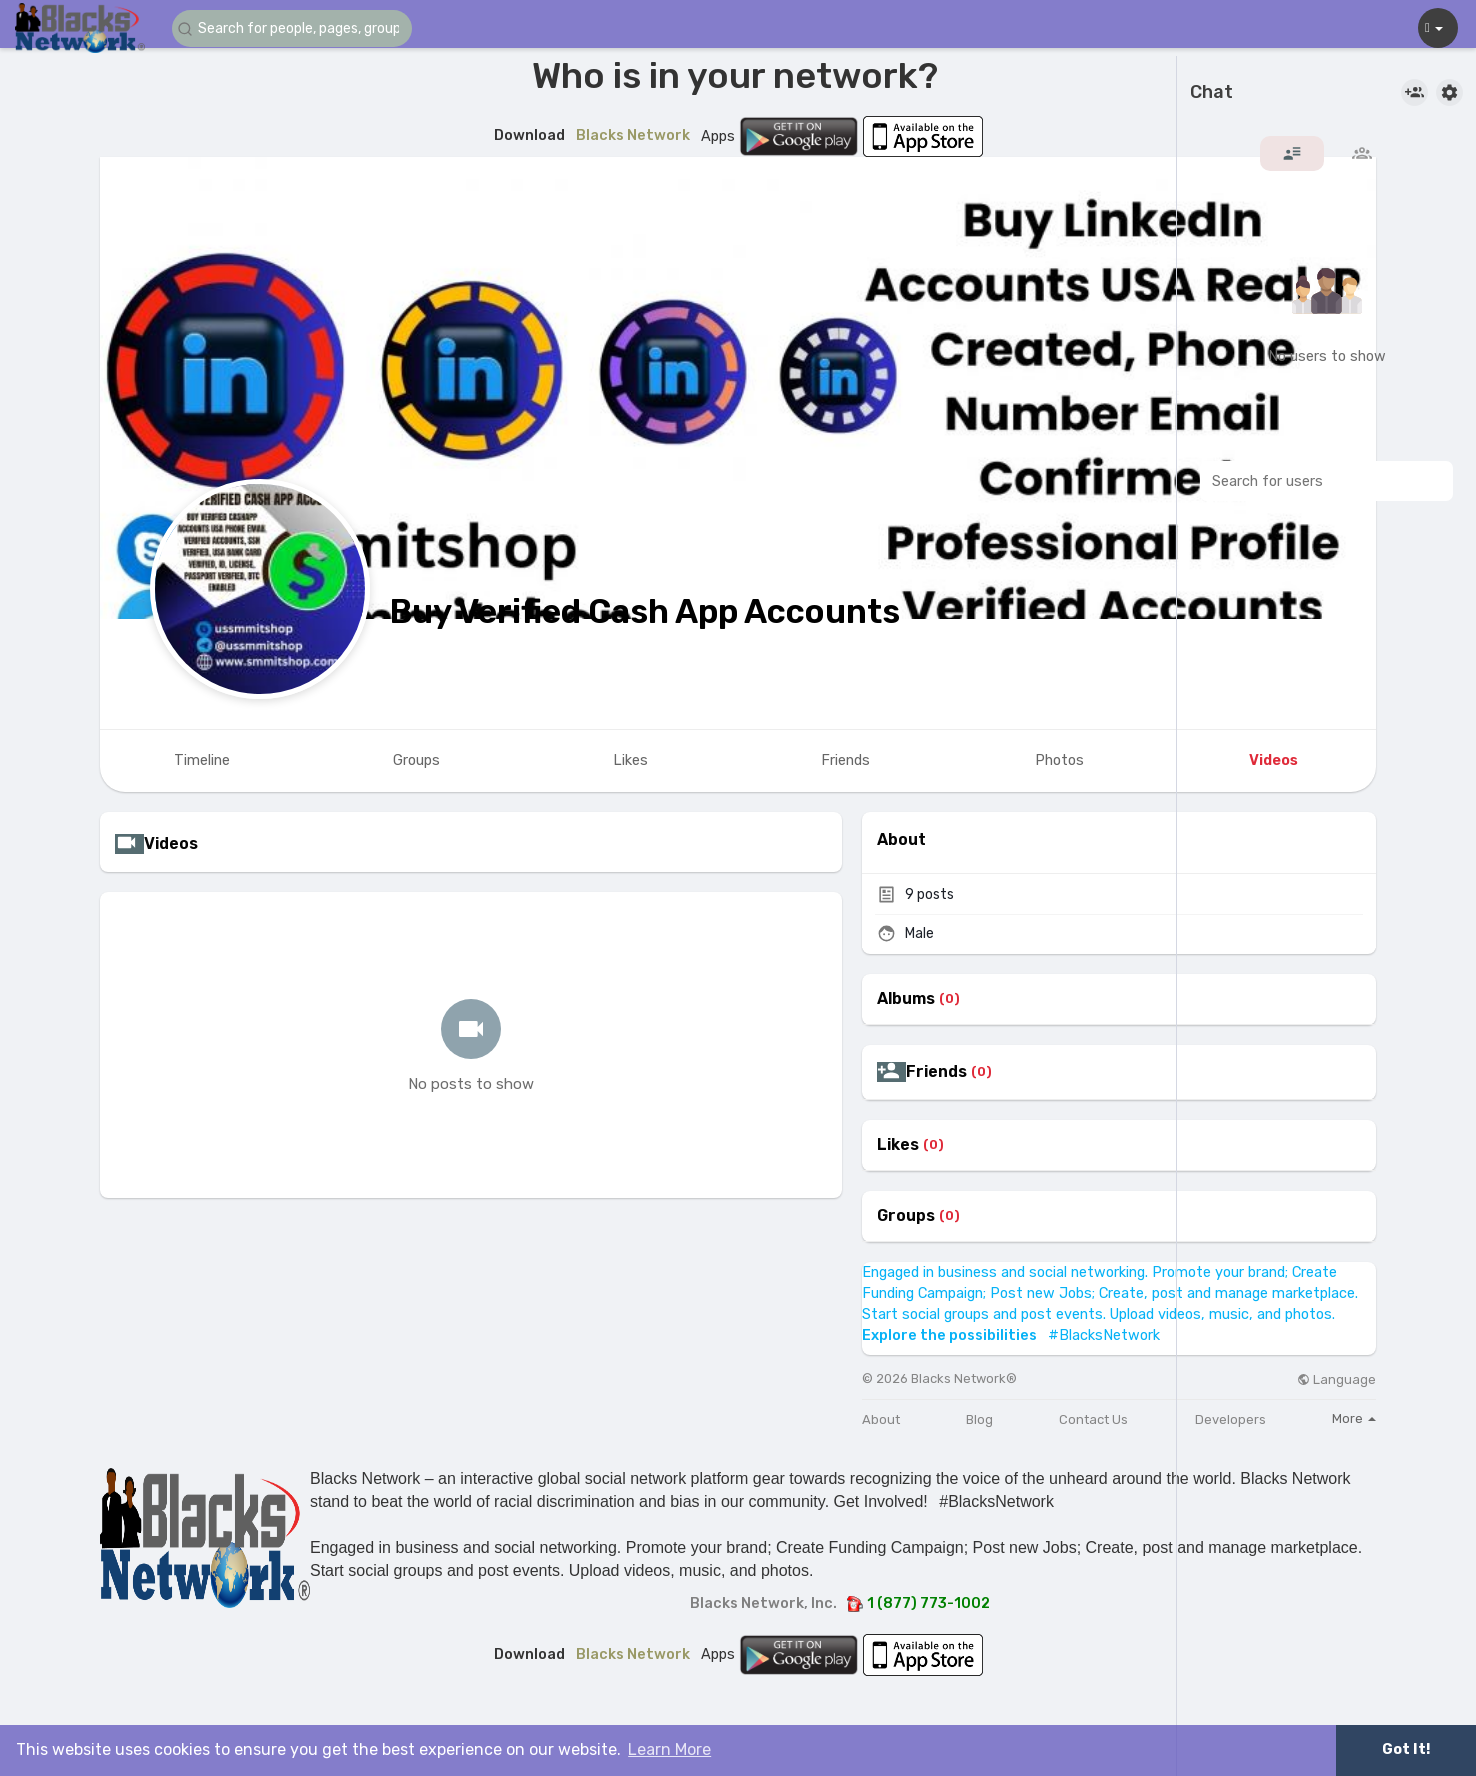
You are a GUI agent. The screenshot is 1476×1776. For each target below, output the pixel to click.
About (881, 1419)
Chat (1211, 93)
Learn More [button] (669, 1749)
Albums (906, 999)
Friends (936, 1072)
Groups (906, 1216)
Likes (898, 1145)
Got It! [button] (1406, 1749)
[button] (292, 28)
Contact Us (1093, 1419)
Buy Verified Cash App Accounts (645, 611)
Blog (979, 1419)
